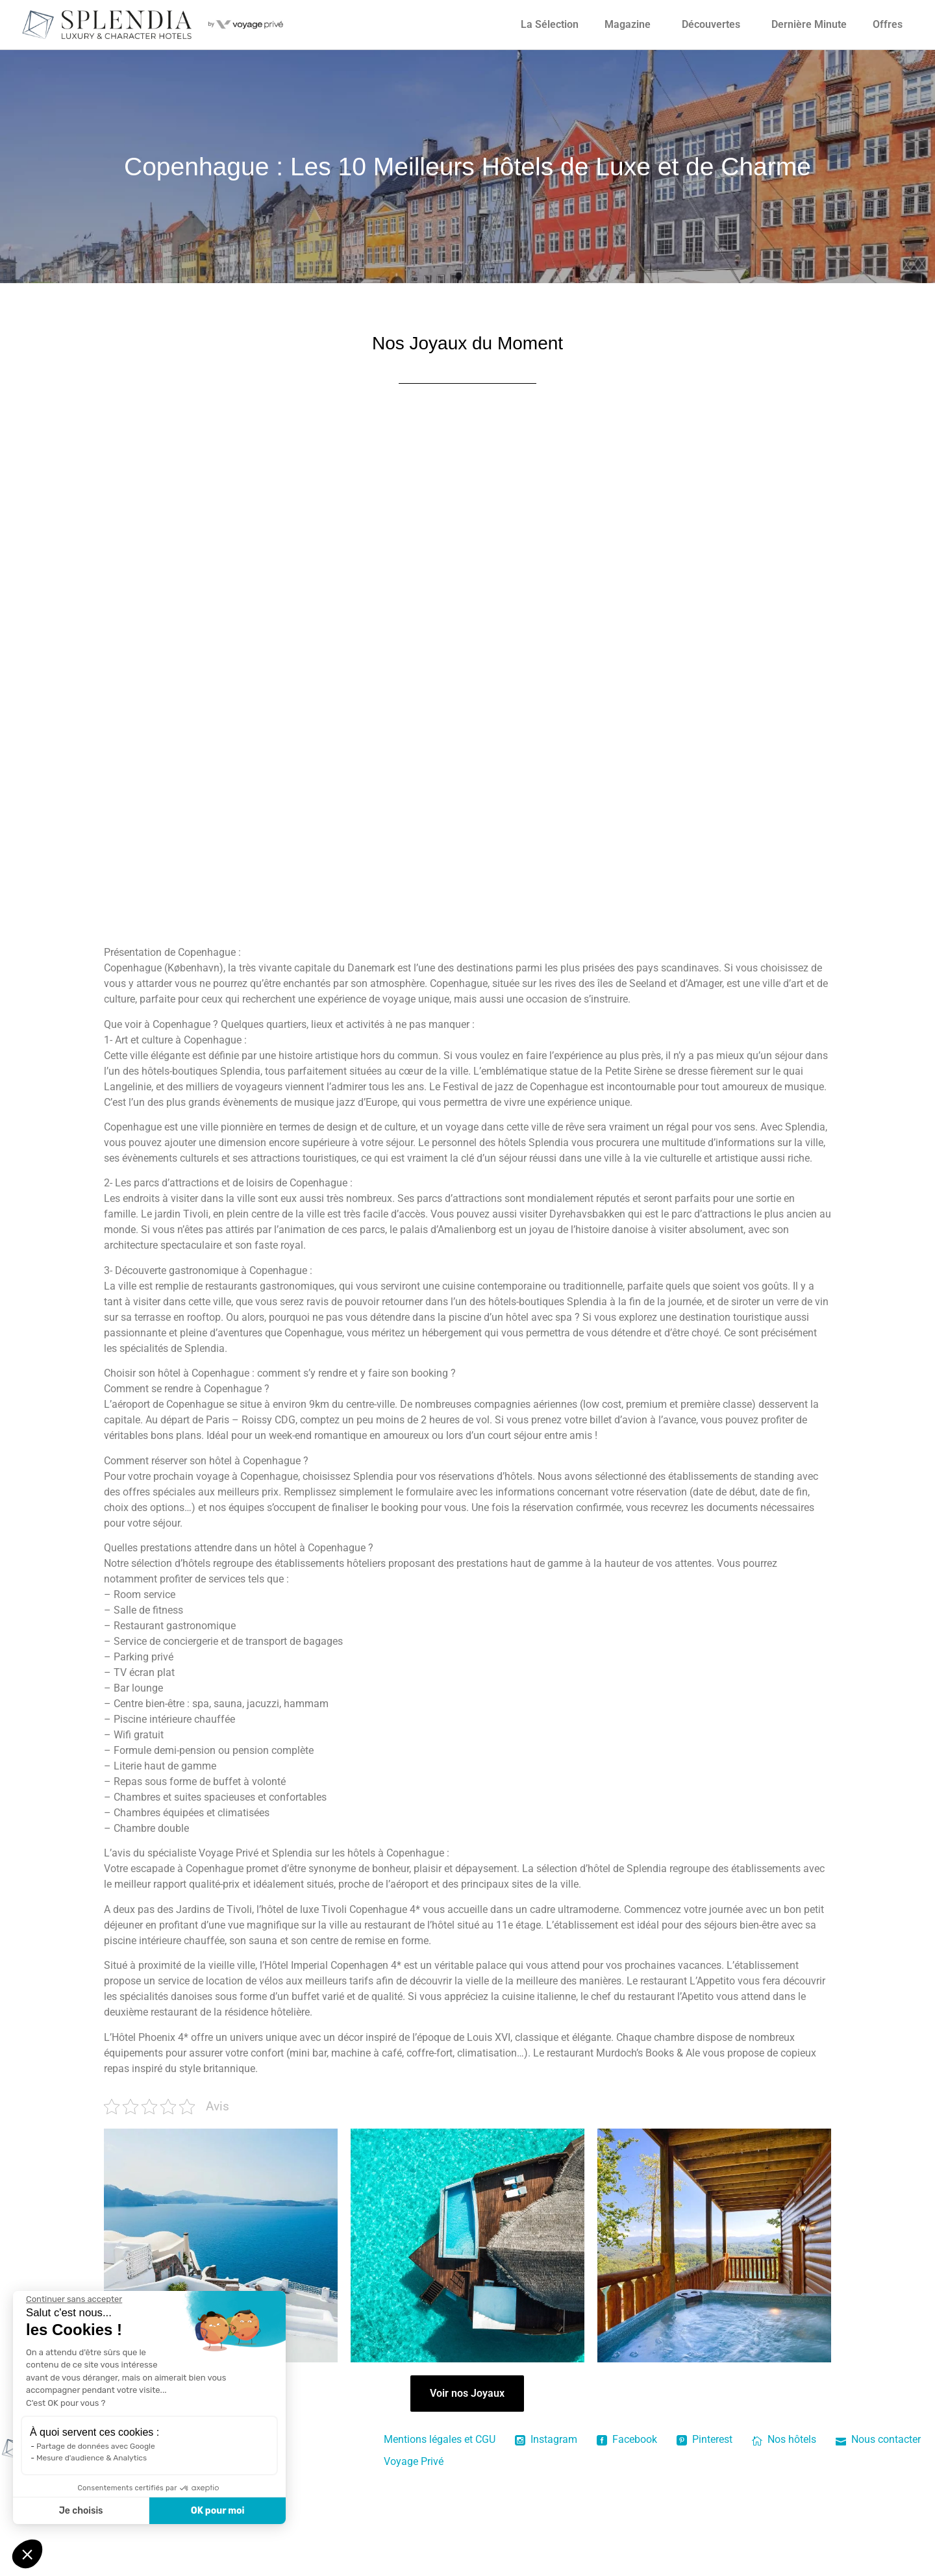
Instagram (546, 2439)
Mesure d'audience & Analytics (91, 2457)
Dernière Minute (809, 24)
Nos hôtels (784, 2439)
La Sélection (550, 24)
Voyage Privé (413, 2461)
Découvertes (711, 24)
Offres (888, 24)
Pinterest (704, 2439)
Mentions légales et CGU (439, 2439)
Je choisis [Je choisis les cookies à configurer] (81, 2510)
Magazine (628, 24)
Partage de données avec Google (95, 2446)
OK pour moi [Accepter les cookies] (218, 2510)
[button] (27, 2554)
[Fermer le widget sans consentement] (74, 2299)
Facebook (627, 2439)
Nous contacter (878, 2439)
